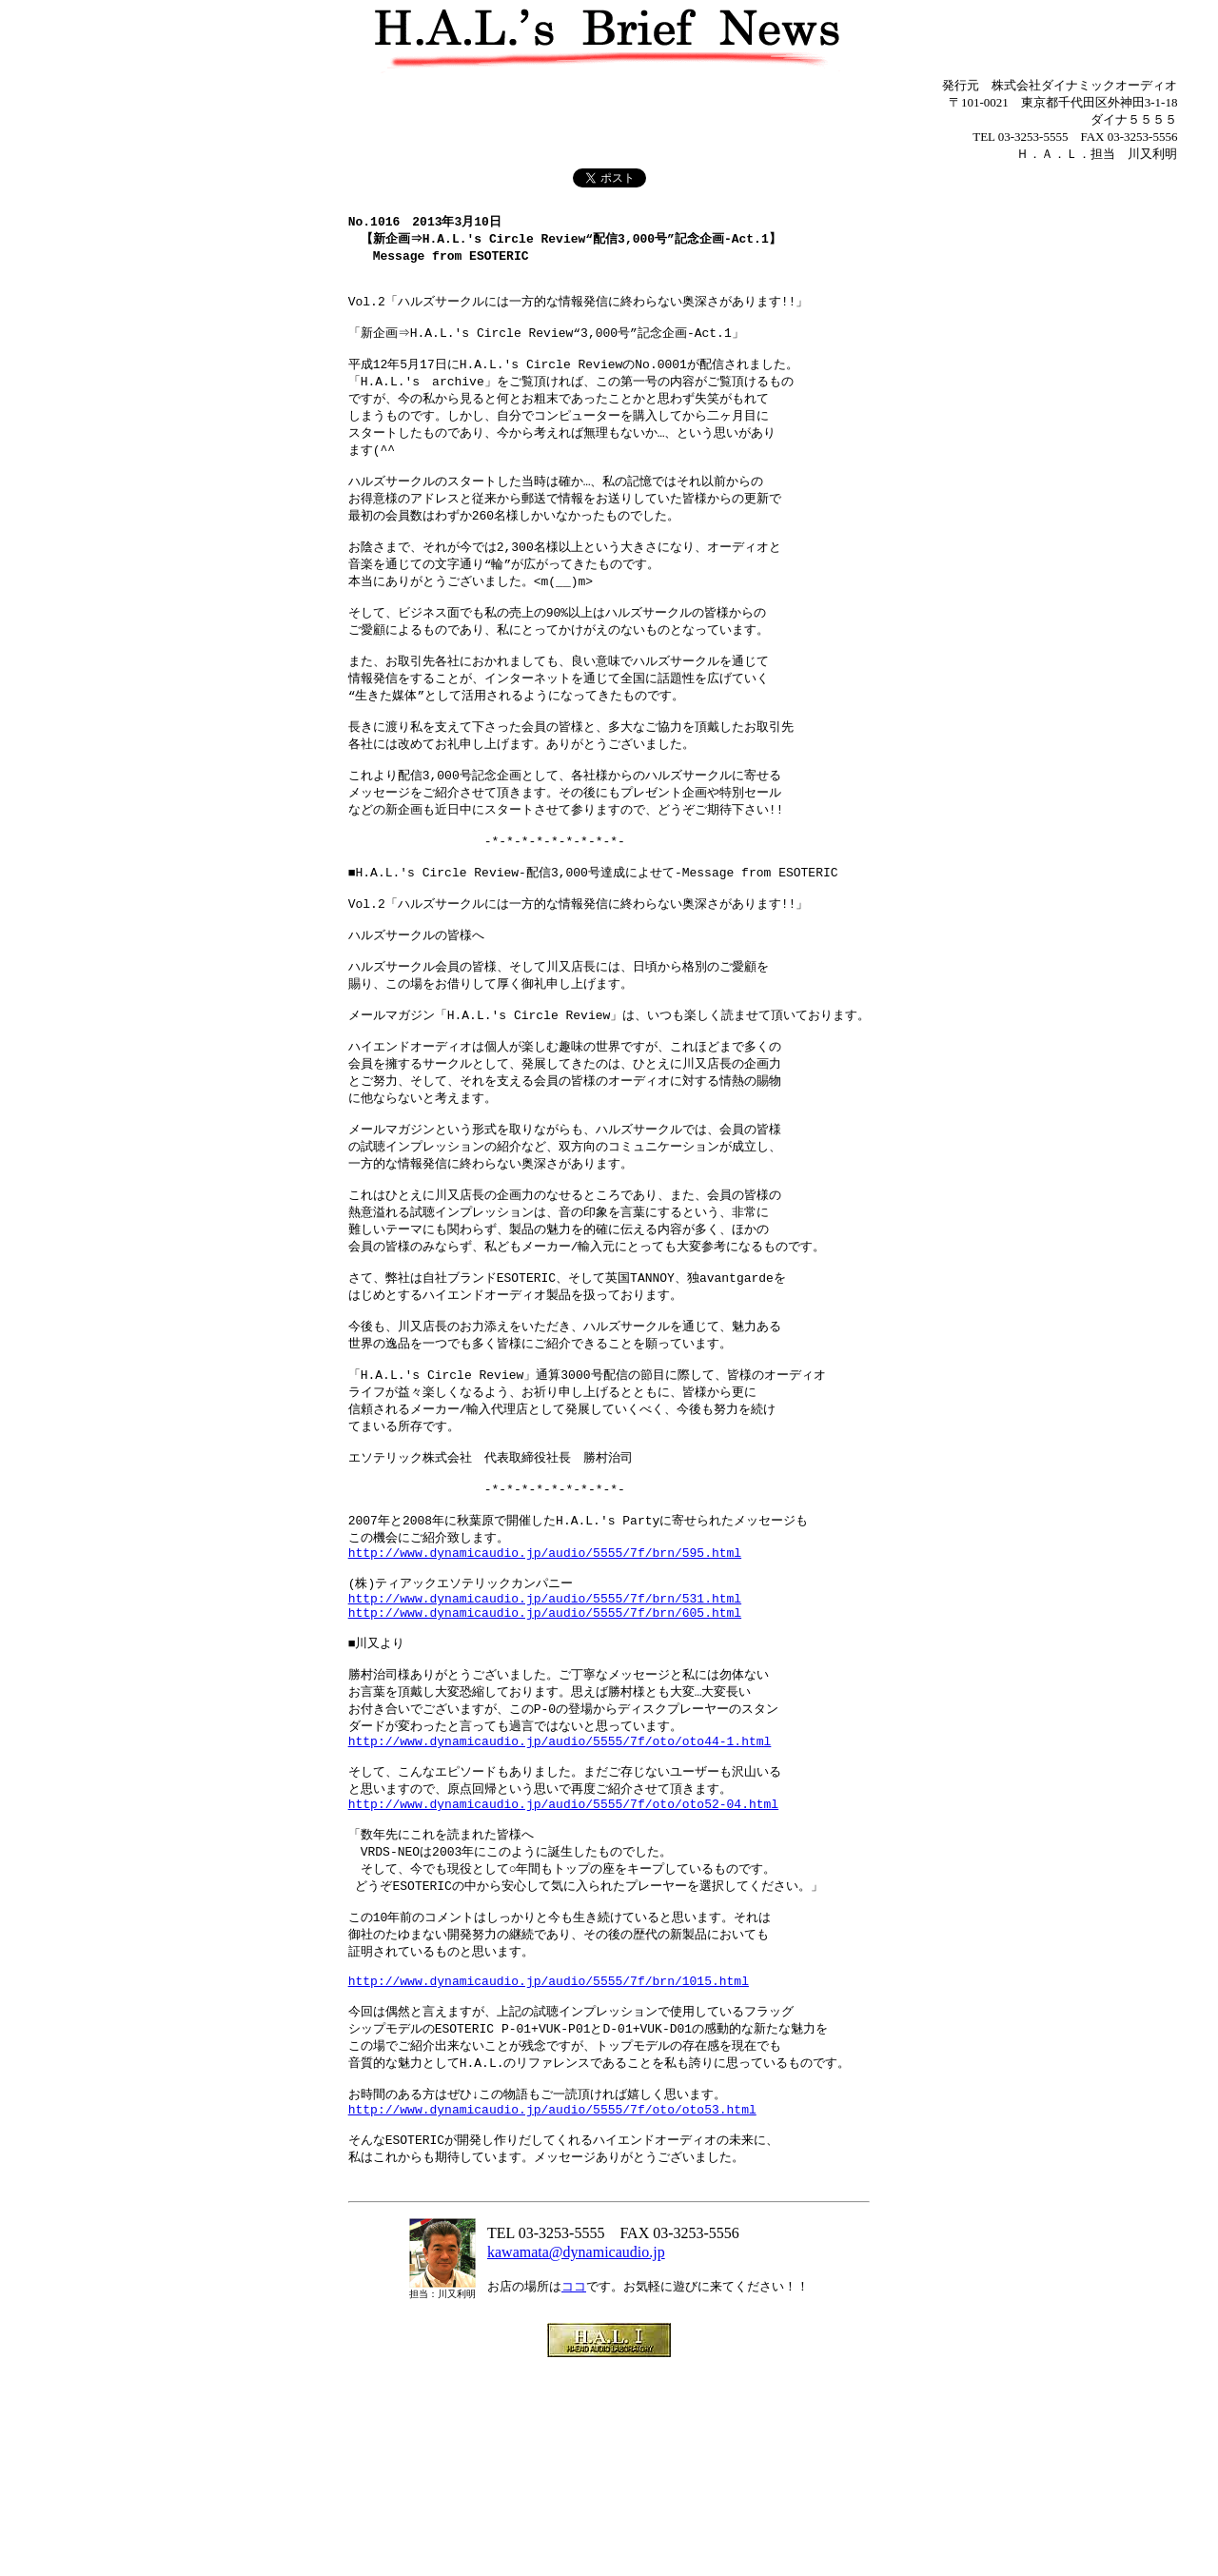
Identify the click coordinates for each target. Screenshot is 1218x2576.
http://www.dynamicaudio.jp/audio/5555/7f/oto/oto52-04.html (563, 1965)
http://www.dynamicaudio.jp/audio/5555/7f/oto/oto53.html (552, 2302)
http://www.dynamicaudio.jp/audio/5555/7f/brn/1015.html (548, 2160)
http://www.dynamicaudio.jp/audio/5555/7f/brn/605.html (544, 1752)
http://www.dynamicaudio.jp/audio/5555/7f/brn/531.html (544, 1735)
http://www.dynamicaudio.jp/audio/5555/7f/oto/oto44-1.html (560, 1894)
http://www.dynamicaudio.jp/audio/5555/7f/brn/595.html (544, 1683)
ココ (573, 2490)
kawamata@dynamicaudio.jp (576, 2456)
